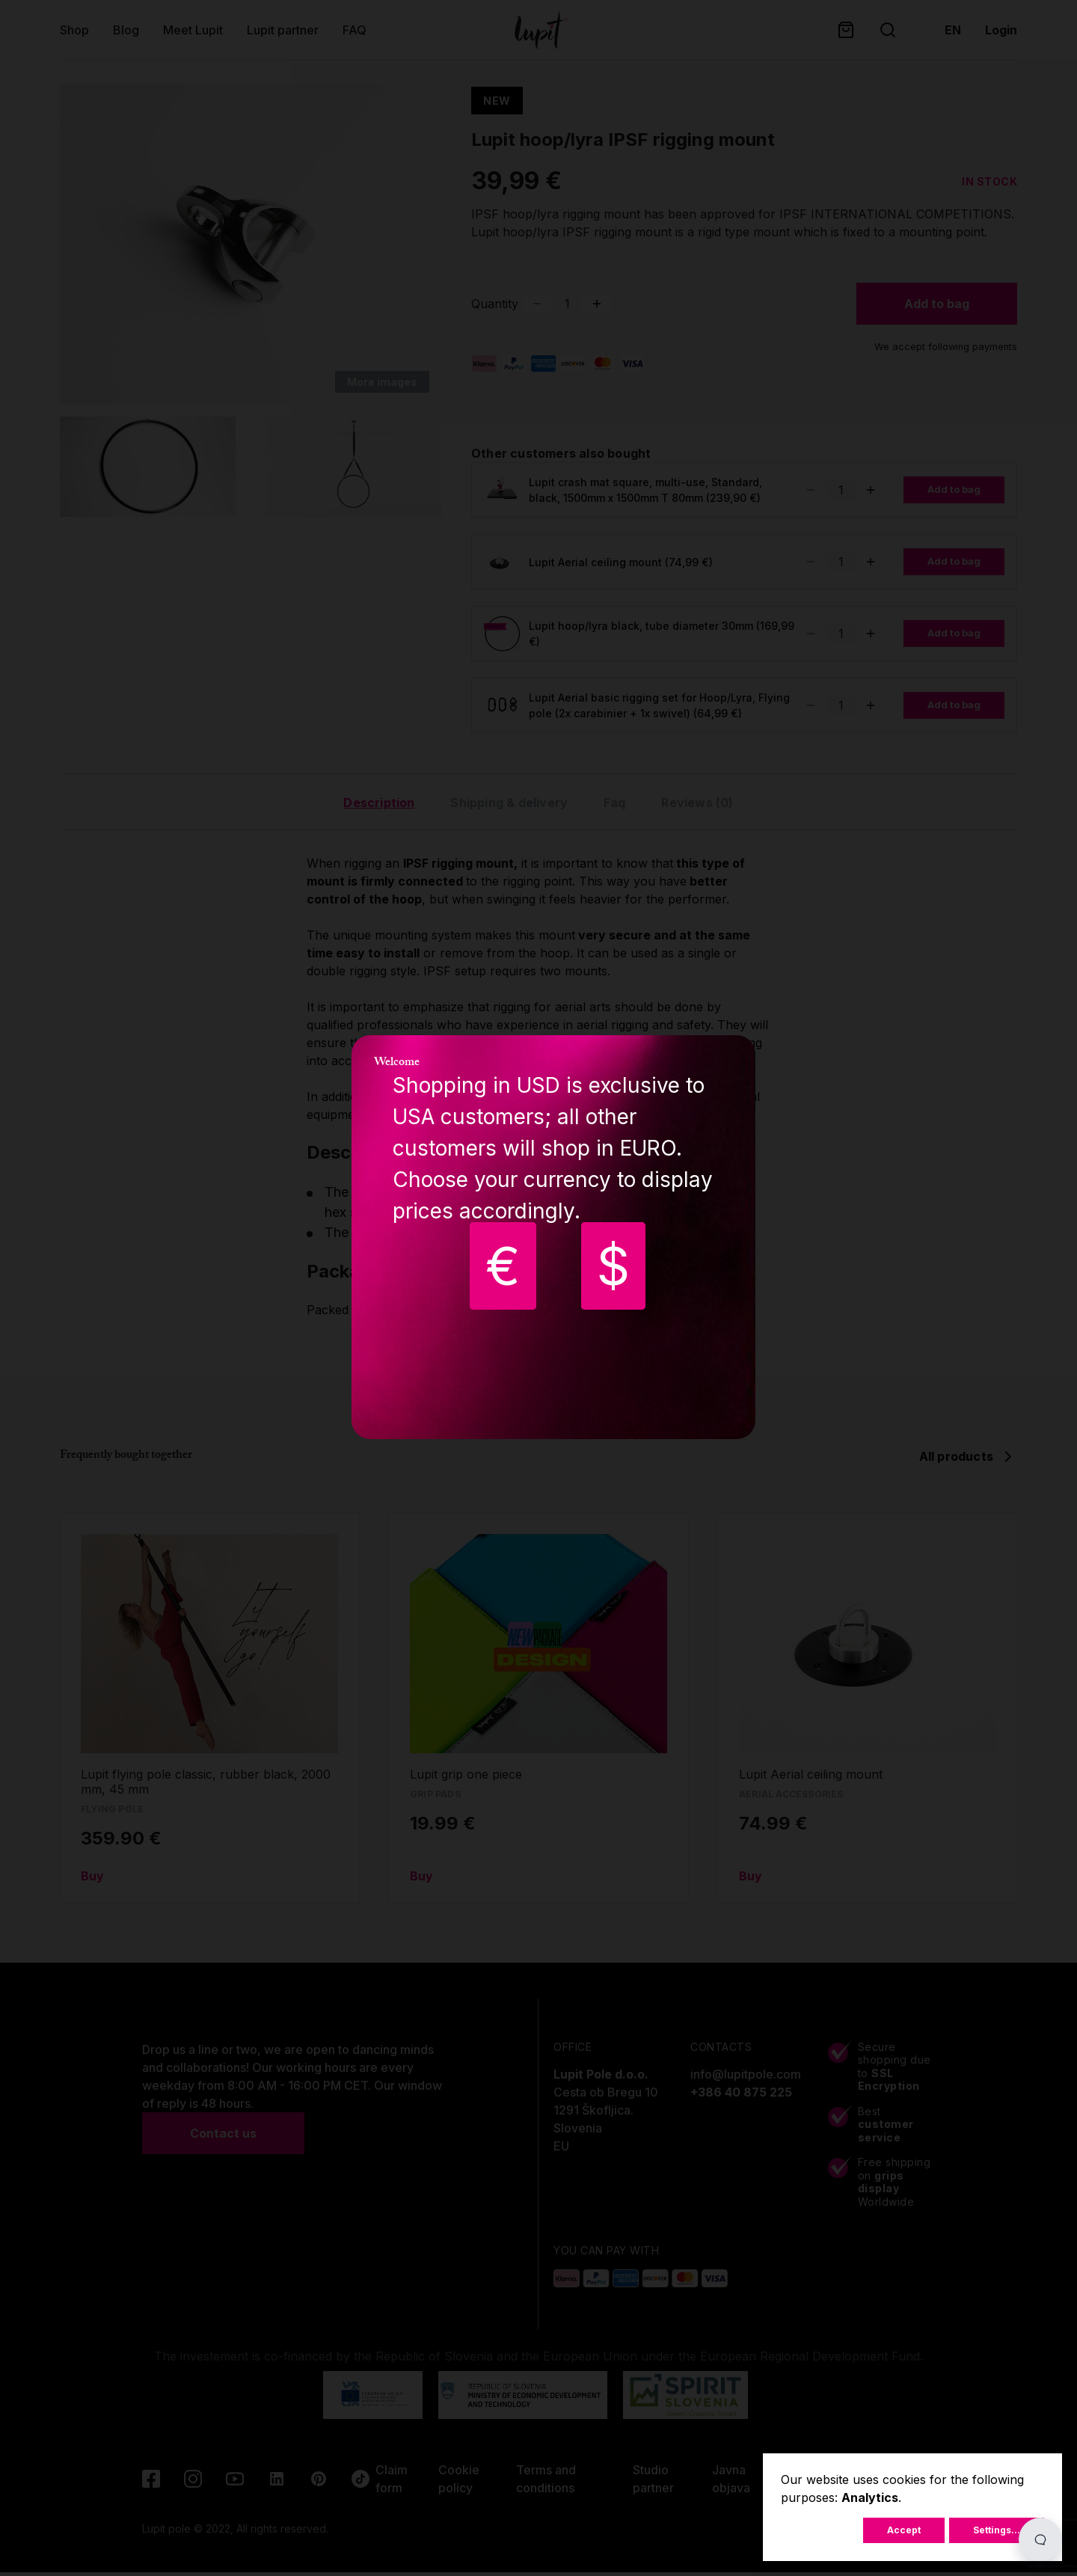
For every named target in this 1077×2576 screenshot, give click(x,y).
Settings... (996, 2530)
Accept (904, 2530)
